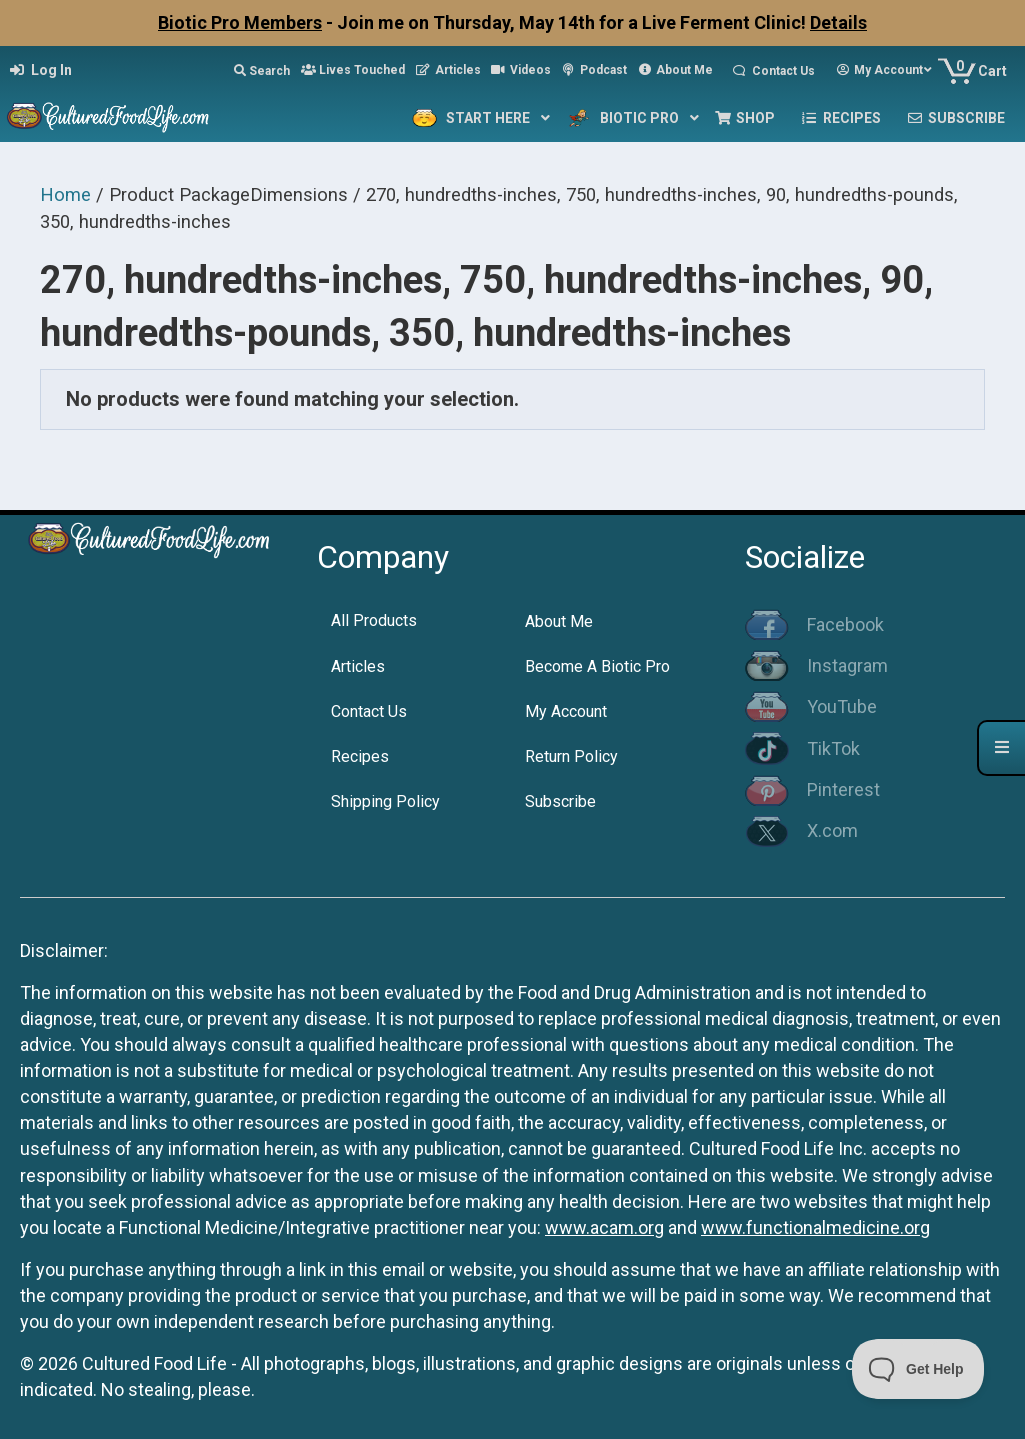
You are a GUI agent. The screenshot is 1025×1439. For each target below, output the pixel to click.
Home (65, 194)
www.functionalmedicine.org (815, 1227)
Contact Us (369, 711)
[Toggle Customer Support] (918, 1369)
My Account (566, 711)
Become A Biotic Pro (597, 666)
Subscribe (560, 801)
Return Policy (571, 756)
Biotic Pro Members (240, 22)
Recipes (360, 756)
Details (838, 22)
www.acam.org (604, 1227)
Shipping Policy (385, 801)
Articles (358, 666)
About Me (559, 621)
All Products (374, 620)
